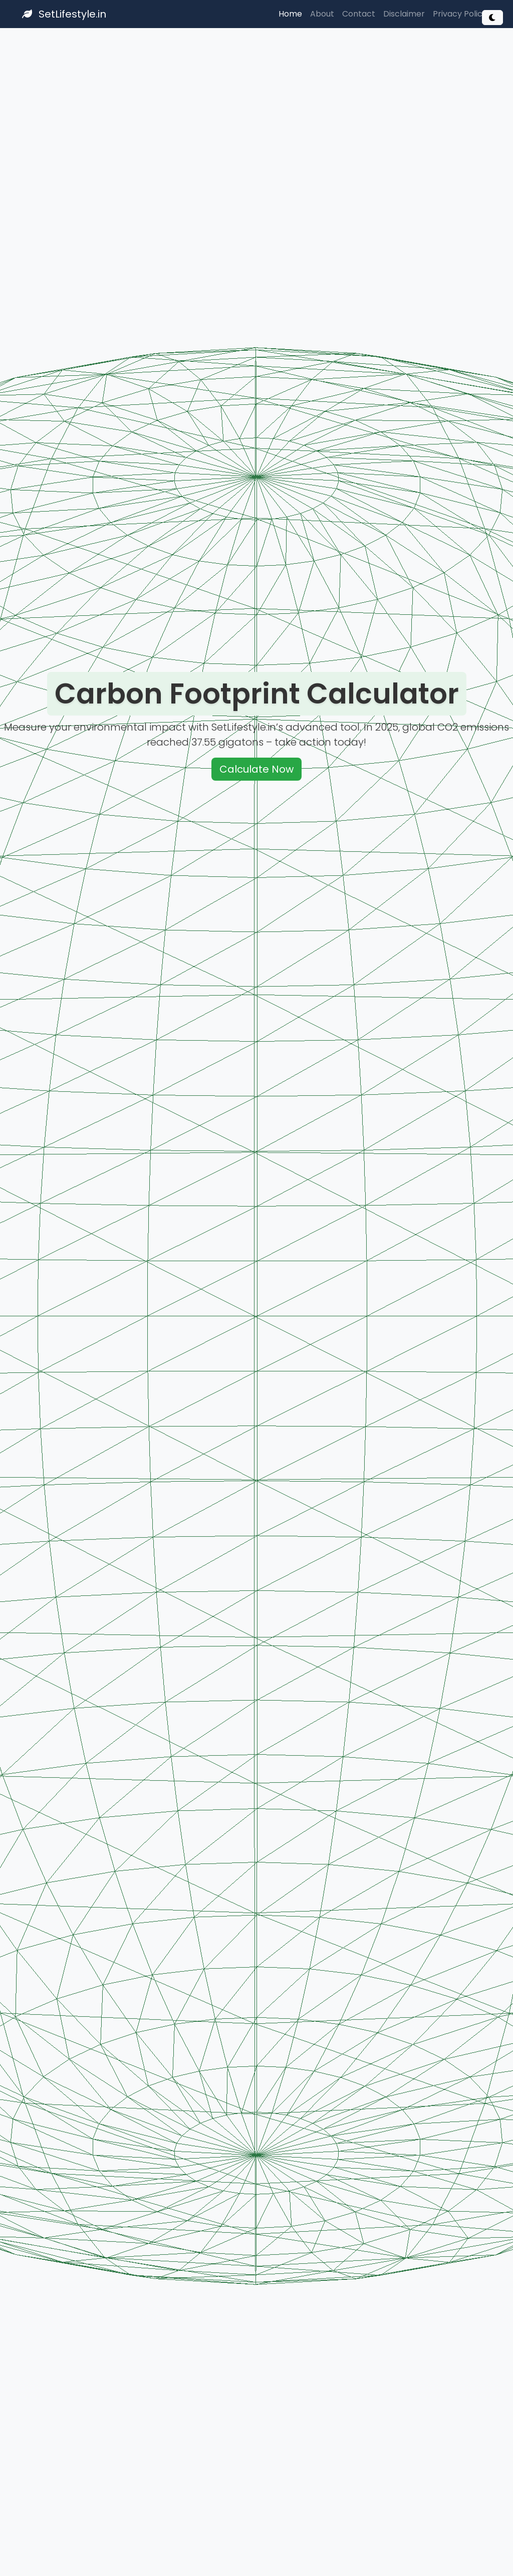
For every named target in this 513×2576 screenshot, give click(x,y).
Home (290, 14)
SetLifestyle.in (64, 14)
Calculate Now (256, 770)
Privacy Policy (460, 14)
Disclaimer (404, 14)
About (322, 14)
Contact (358, 14)
